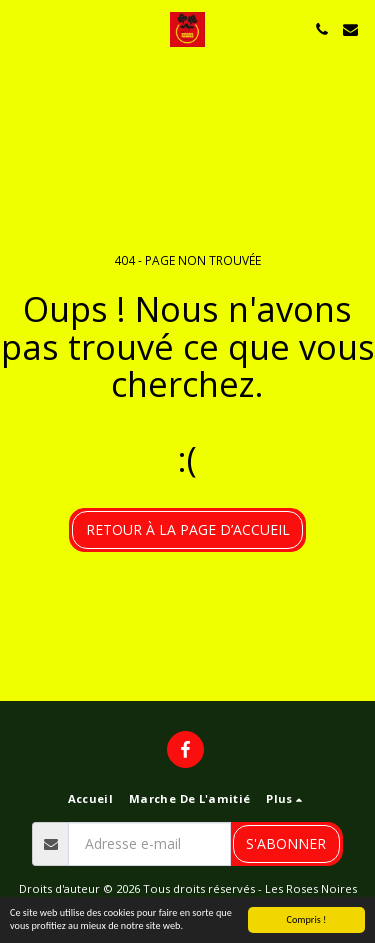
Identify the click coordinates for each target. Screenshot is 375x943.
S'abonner (286, 843)
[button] (22, 28)
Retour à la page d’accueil (188, 529)
